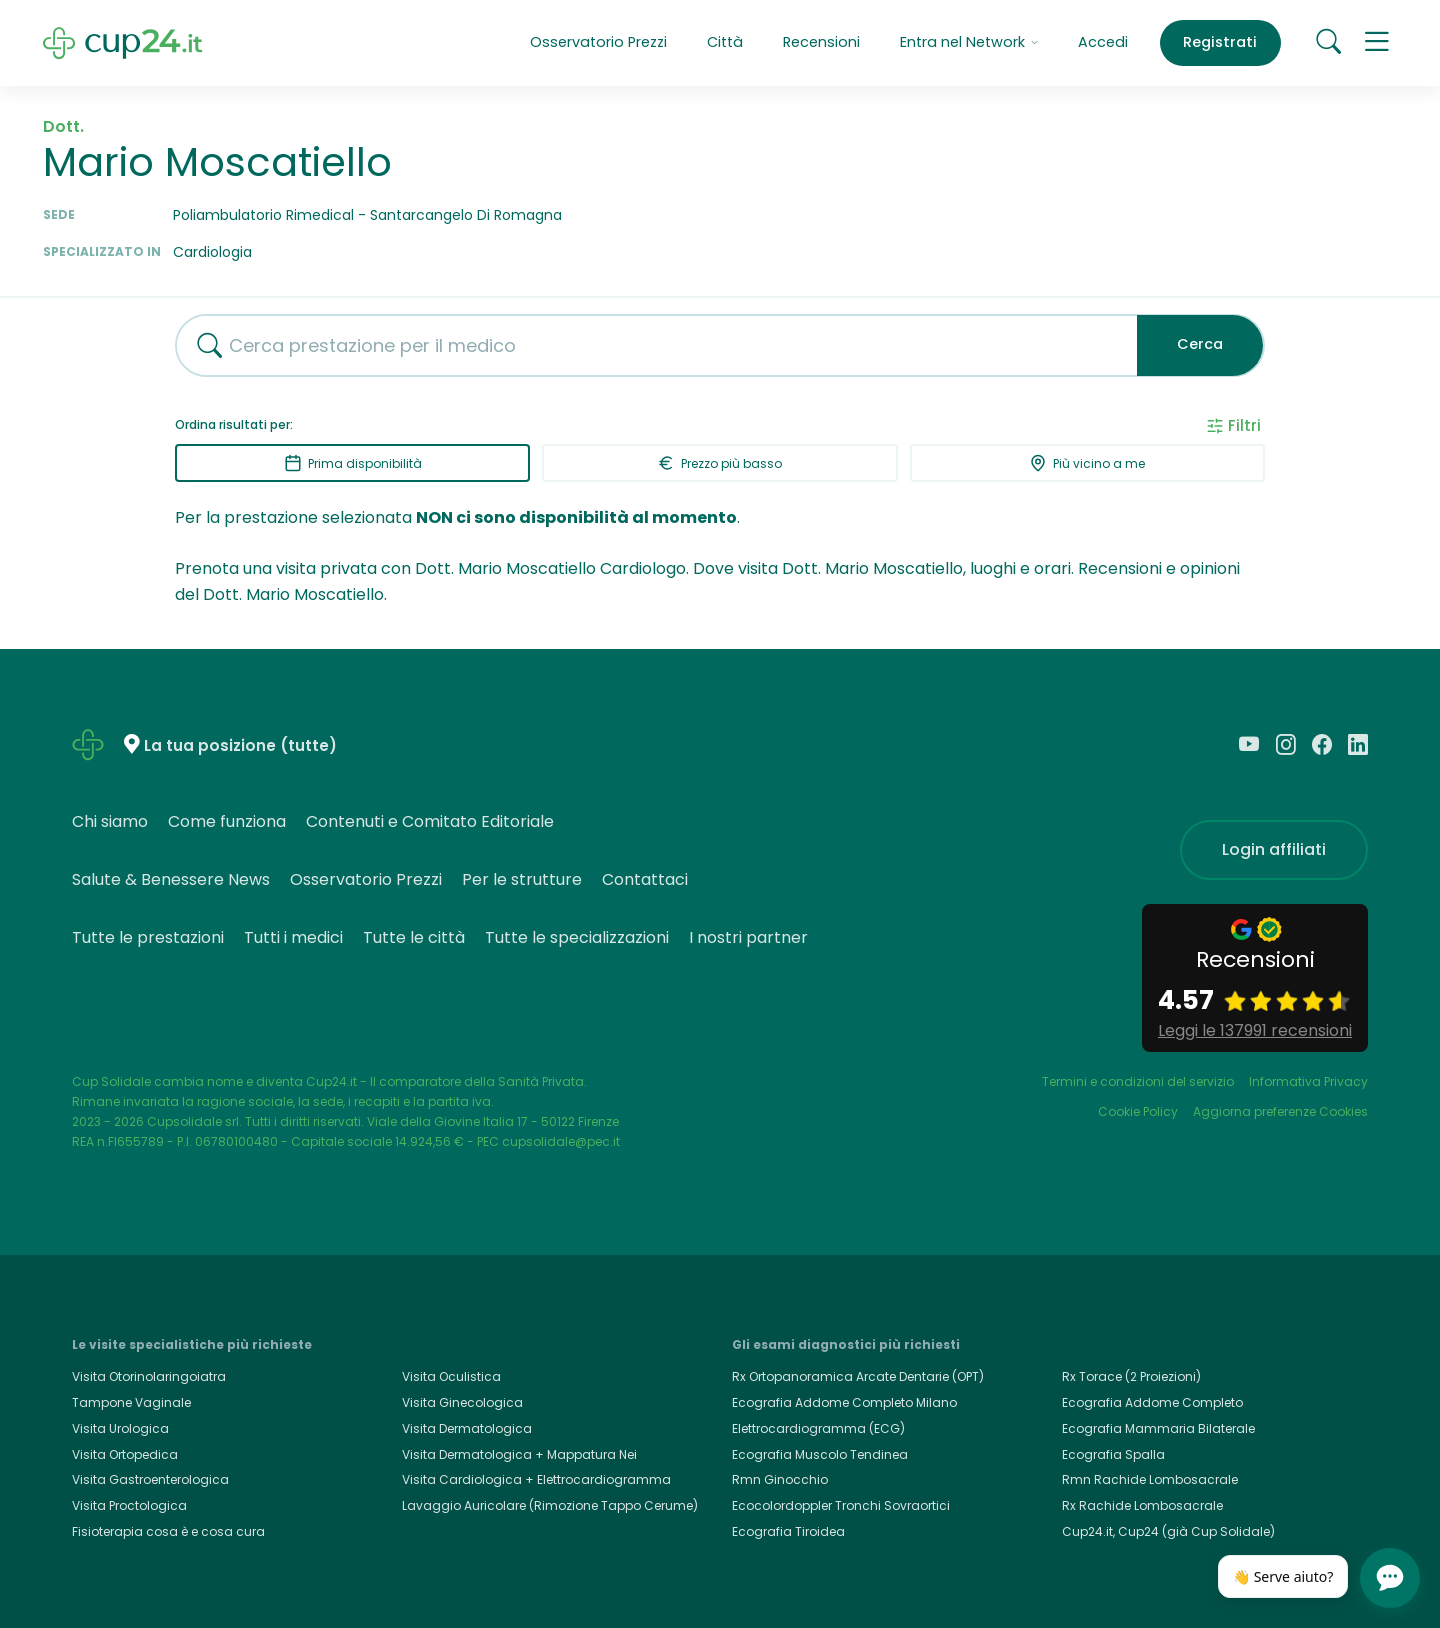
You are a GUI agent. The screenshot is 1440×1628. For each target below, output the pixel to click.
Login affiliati (1274, 849)
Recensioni (821, 42)
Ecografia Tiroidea (788, 1531)
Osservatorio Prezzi (598, 42)
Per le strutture (522, 879)
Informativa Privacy (1308, 1081)
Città (725, 42)
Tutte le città (414, 937)
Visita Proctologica (129, 1505)
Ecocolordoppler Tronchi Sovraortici (841, 1505)
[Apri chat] (1390, 1578)
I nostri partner (748, 937)
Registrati (1220, 42)
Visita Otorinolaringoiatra (149, 1376)
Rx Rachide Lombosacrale (1142, 1505)
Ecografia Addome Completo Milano (844, 1402)
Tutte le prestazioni (148, 937)
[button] (1377, 43)
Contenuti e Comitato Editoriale (430, 821)
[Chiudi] (1338, 1561)
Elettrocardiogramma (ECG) (818, 1428)
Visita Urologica (120, 1428)
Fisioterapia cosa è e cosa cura (168, 1531)
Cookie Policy (1138, 1111)
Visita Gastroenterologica (150, 1479)
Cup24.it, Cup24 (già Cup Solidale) (1168, 1531)
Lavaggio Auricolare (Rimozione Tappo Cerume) (550, 1505)
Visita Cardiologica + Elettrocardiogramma (536, 1479)
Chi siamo (110, 821)
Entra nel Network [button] (969, 42)
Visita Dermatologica (467, 1428)
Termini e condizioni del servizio (1138, 1081)
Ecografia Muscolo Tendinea (820, 1454)
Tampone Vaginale (131, 1402)
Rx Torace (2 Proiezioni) (1131, 1376)
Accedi (1103, 42)
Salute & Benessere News (171, 879)
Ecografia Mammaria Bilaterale (1158, 1428)
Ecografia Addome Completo (1152, 1402)
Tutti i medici (293, 937)
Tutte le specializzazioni (577, 937)
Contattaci (645, 879)
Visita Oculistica (451, 1376)
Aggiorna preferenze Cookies (1280, 1111)
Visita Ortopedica (125, 1454)
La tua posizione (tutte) (240, 745)
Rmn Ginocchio (780, 1479)
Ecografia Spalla (1113, 1454)
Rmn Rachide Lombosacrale (1150, 1479)
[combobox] (649, 345)
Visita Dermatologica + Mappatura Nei (519, 1454)
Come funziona (227, 821)
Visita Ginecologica (462, 1402)
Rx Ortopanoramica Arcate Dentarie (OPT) (858, 1376)
